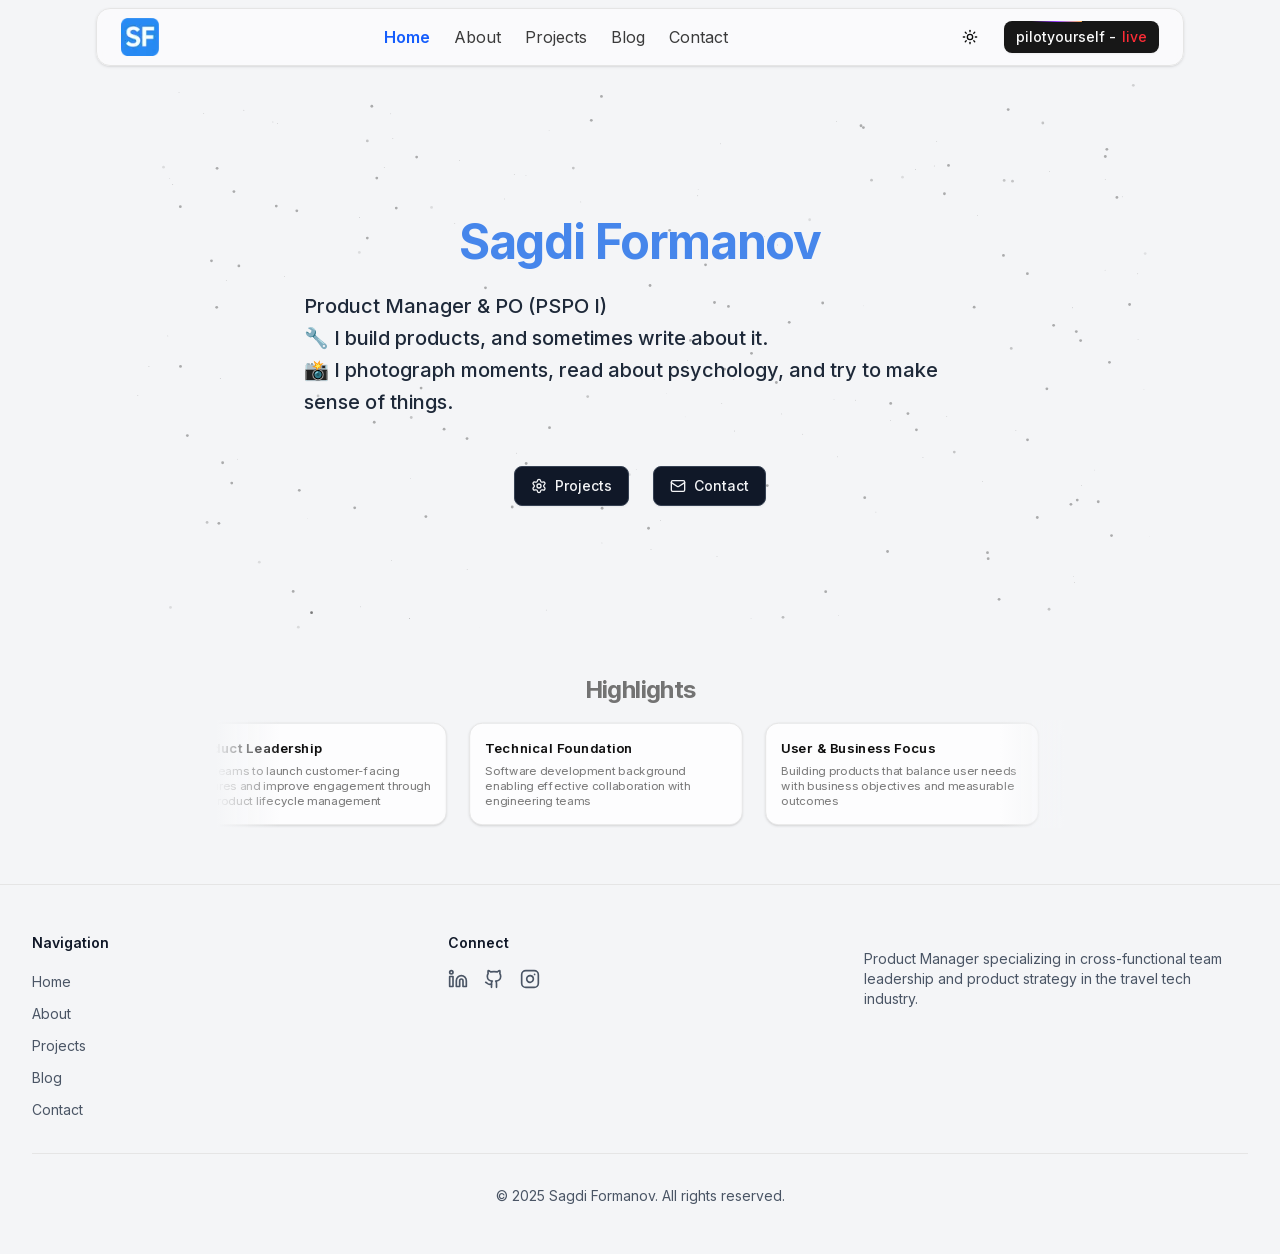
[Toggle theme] (970, 37)
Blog (628, 37)
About (477, 37)
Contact (698, 37)
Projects (556, 37)
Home (407, 37)
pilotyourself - (1081, 37)
